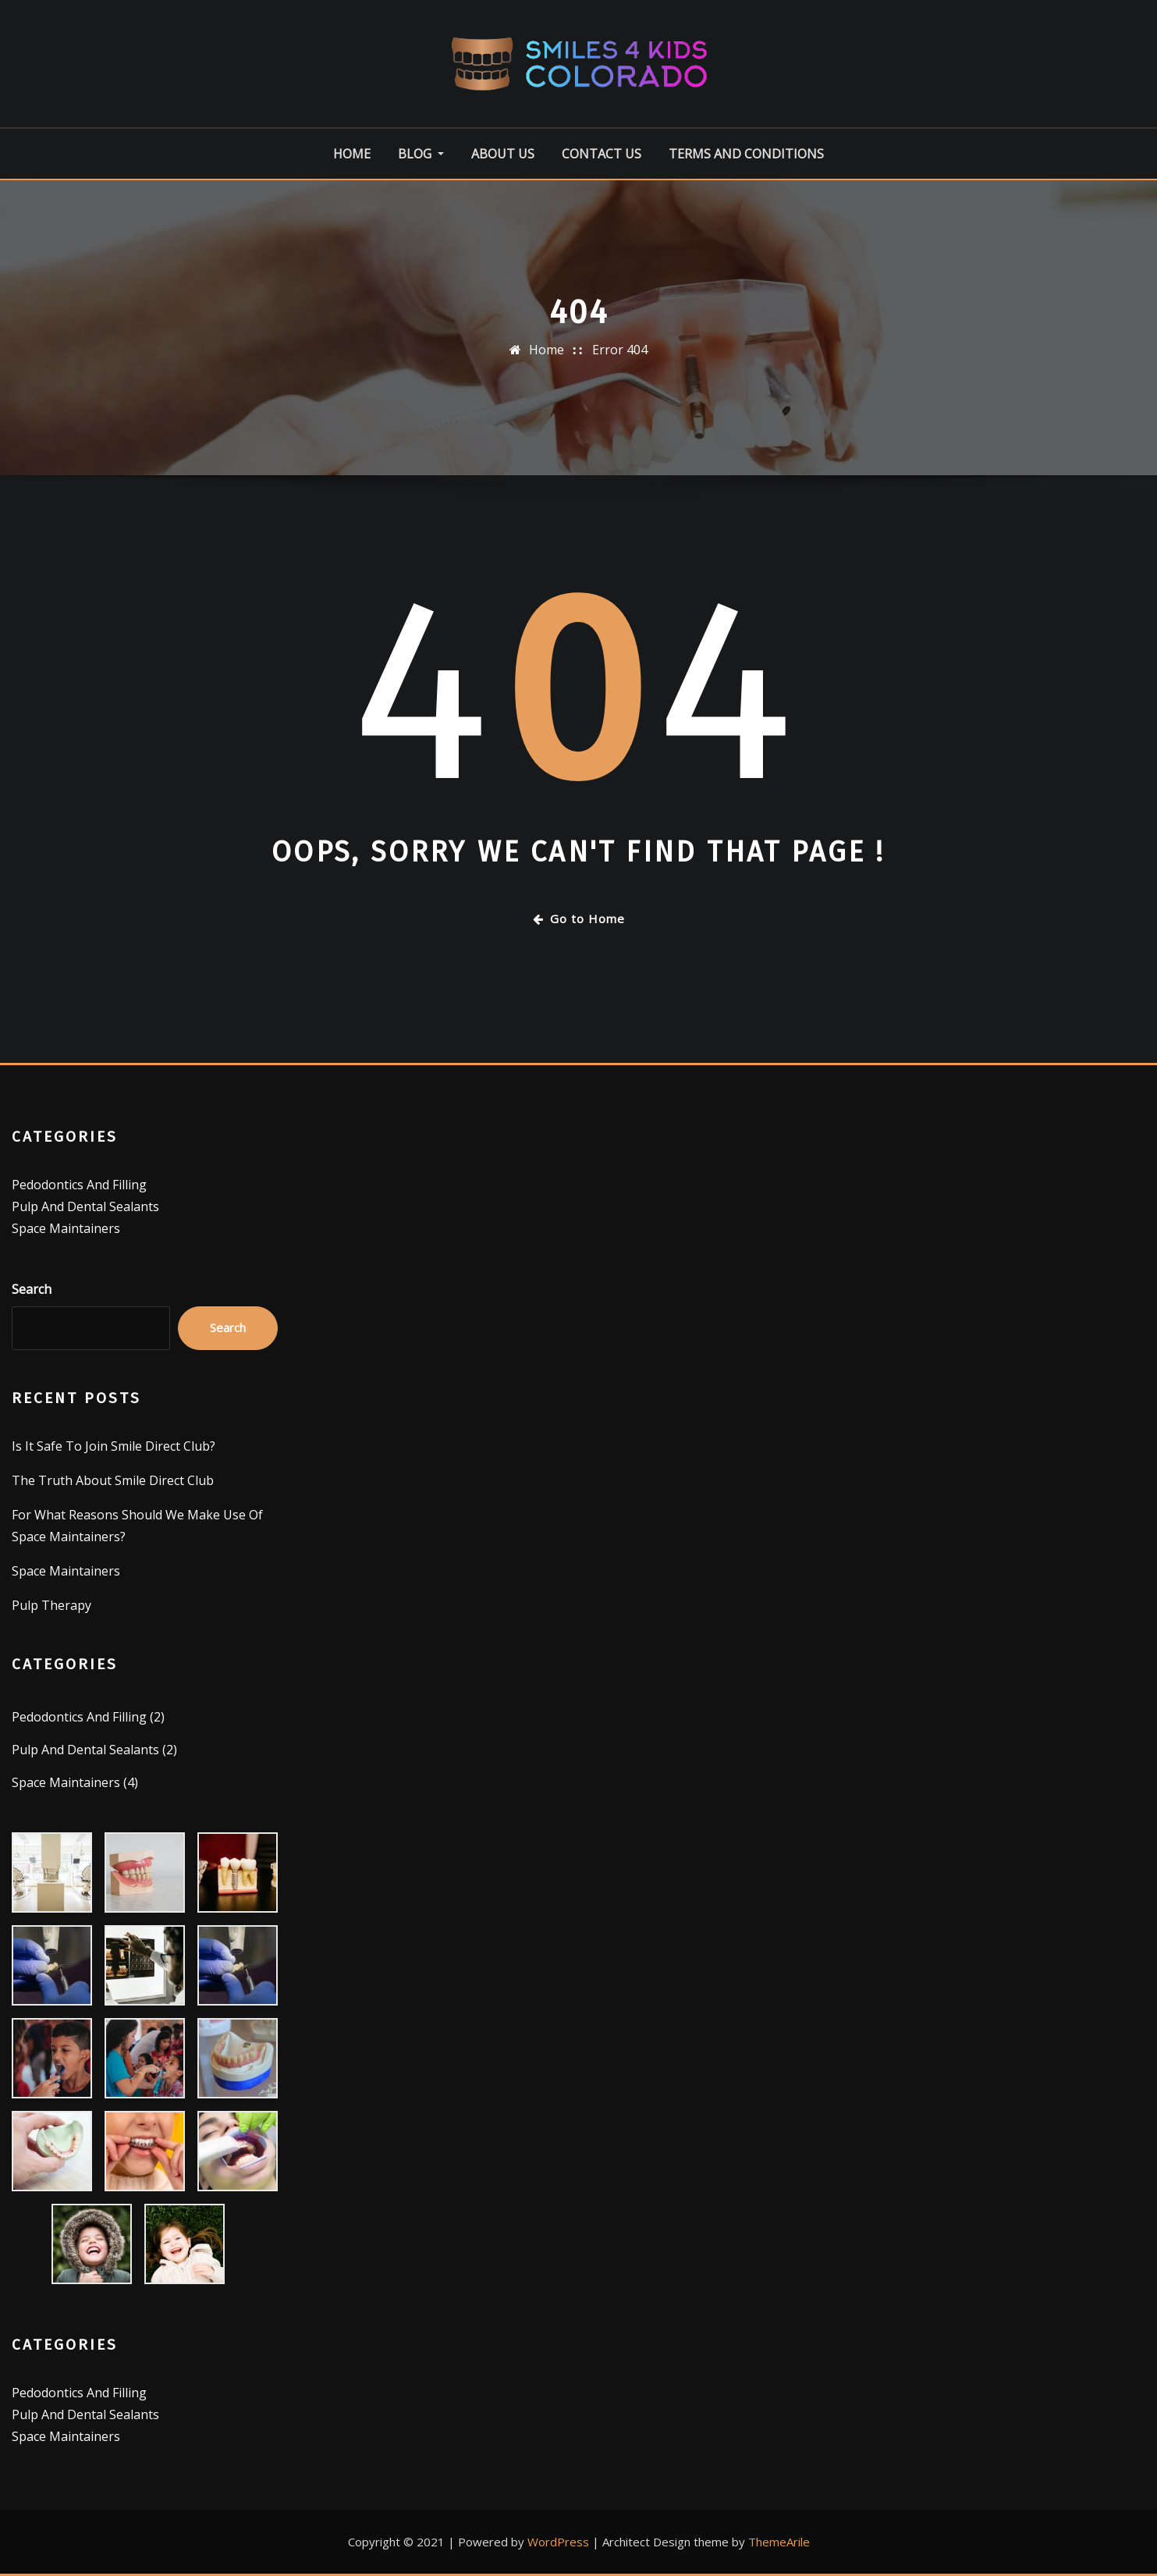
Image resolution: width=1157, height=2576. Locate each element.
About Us (502, 153)
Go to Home (579, 918)
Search (31, 1289)
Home (352, 153)
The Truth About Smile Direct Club (113, 1480)
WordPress (558, 2541)
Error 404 (620, 349)
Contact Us (601, 153)
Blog (421, 153)
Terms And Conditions (746, 153)
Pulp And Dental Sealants (85, 1206)
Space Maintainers (66, 1228)
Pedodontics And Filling (79, 1184)
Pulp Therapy (51, 1605)
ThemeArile (779, 2541)
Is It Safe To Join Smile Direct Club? (113, 1446)
